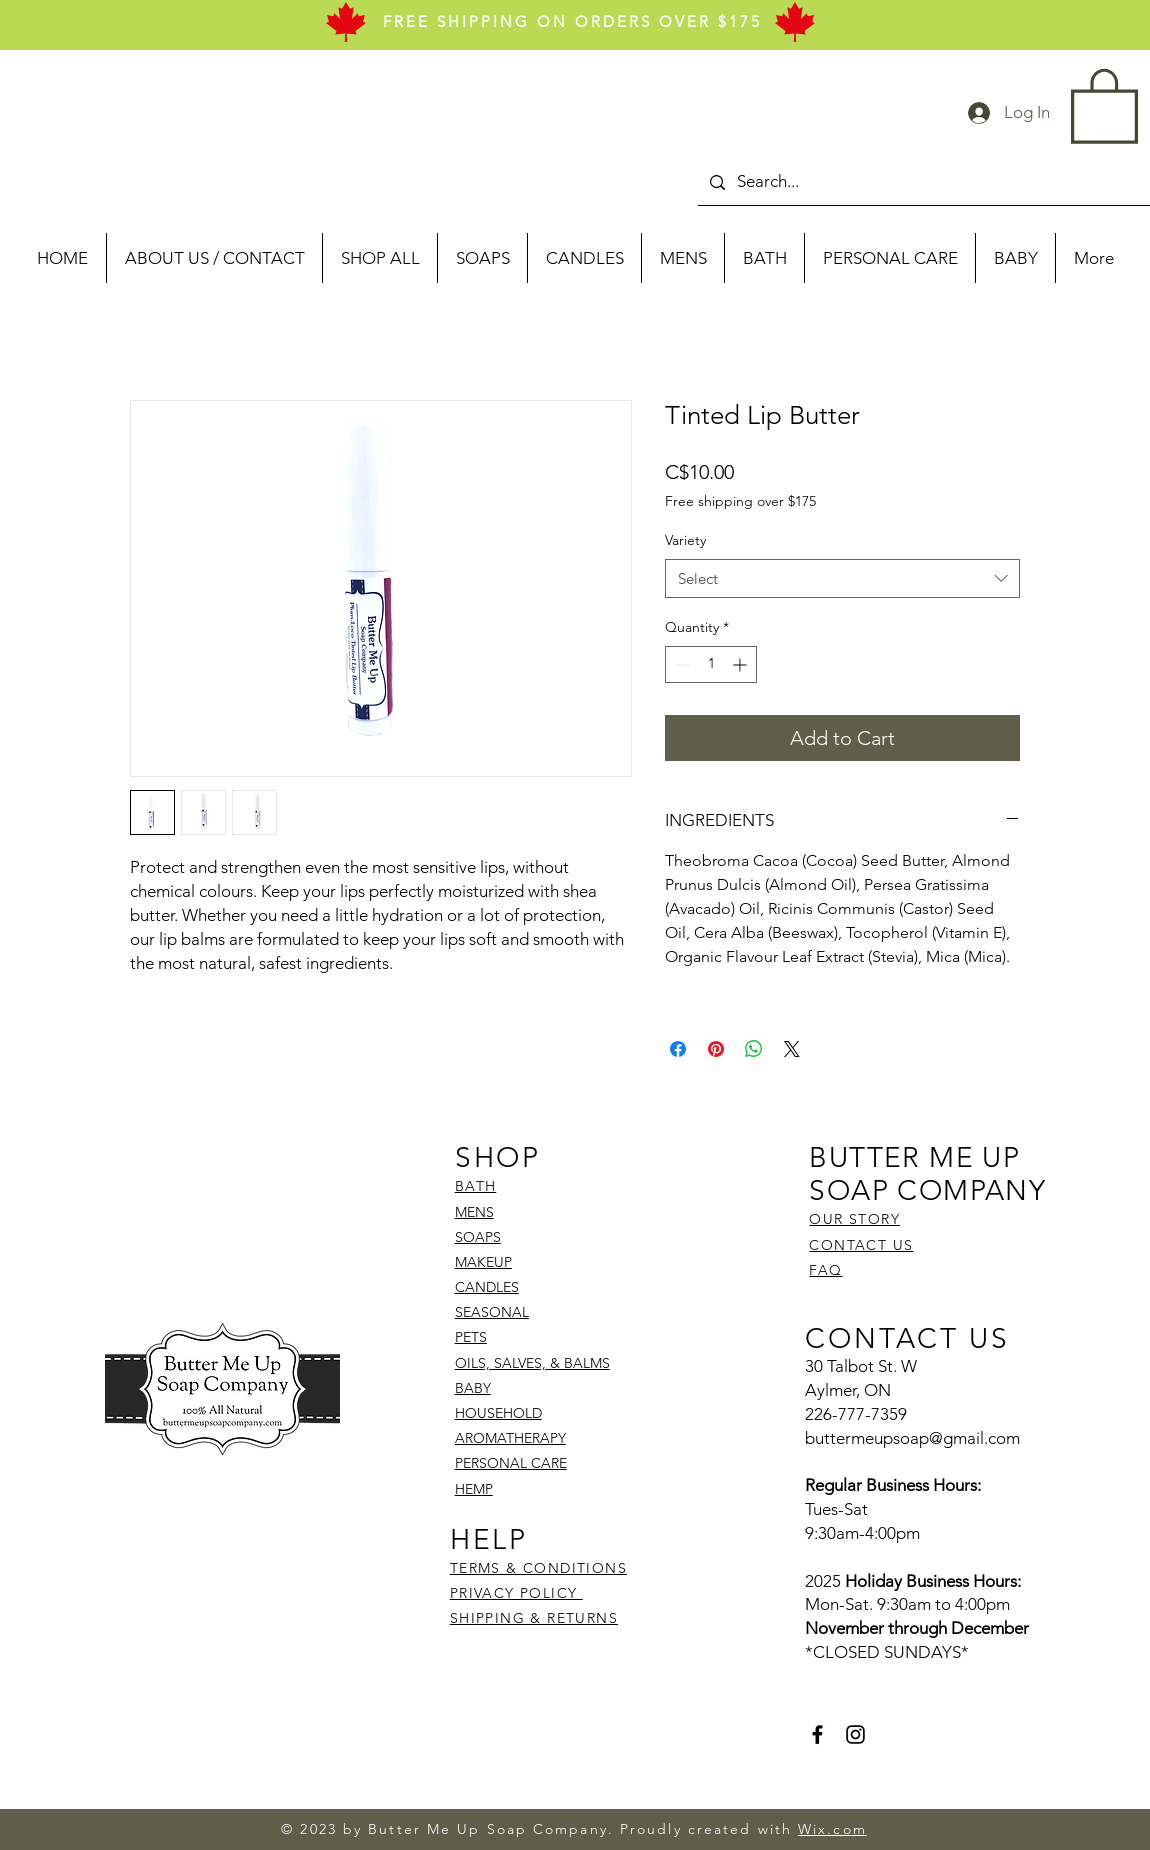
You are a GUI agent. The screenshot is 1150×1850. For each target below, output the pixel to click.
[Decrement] (680, 664)
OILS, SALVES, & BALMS (532, 1363)
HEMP (474, 1489)
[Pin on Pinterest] (716, 1049)
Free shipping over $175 (740, 501)
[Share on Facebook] (678, 1049)
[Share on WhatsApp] (754, 1049)
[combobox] (842, 578)
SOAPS (478, 1237)
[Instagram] (855, 1734)
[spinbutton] (711, 664)
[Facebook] (817, 1734)
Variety (685, 540)
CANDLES (487, 1287)
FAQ (825, 1270)
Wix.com (832, 1829)
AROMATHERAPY (510, 1438)
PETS (471, 1337)
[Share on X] (792, 1049)
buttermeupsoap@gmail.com (912, 1438)
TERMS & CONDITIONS (538, 1568)
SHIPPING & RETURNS (534, 1618)
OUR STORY (854, 1219)
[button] (1104, 104)
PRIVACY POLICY (516, 1593)
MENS (474, 1212)
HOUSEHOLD (498, 1413)
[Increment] (741, 664)
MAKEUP (483, 1262)
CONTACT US (861, 1245)
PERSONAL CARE (511, 1463)
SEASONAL (492, 1312)
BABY (473, 1388)
